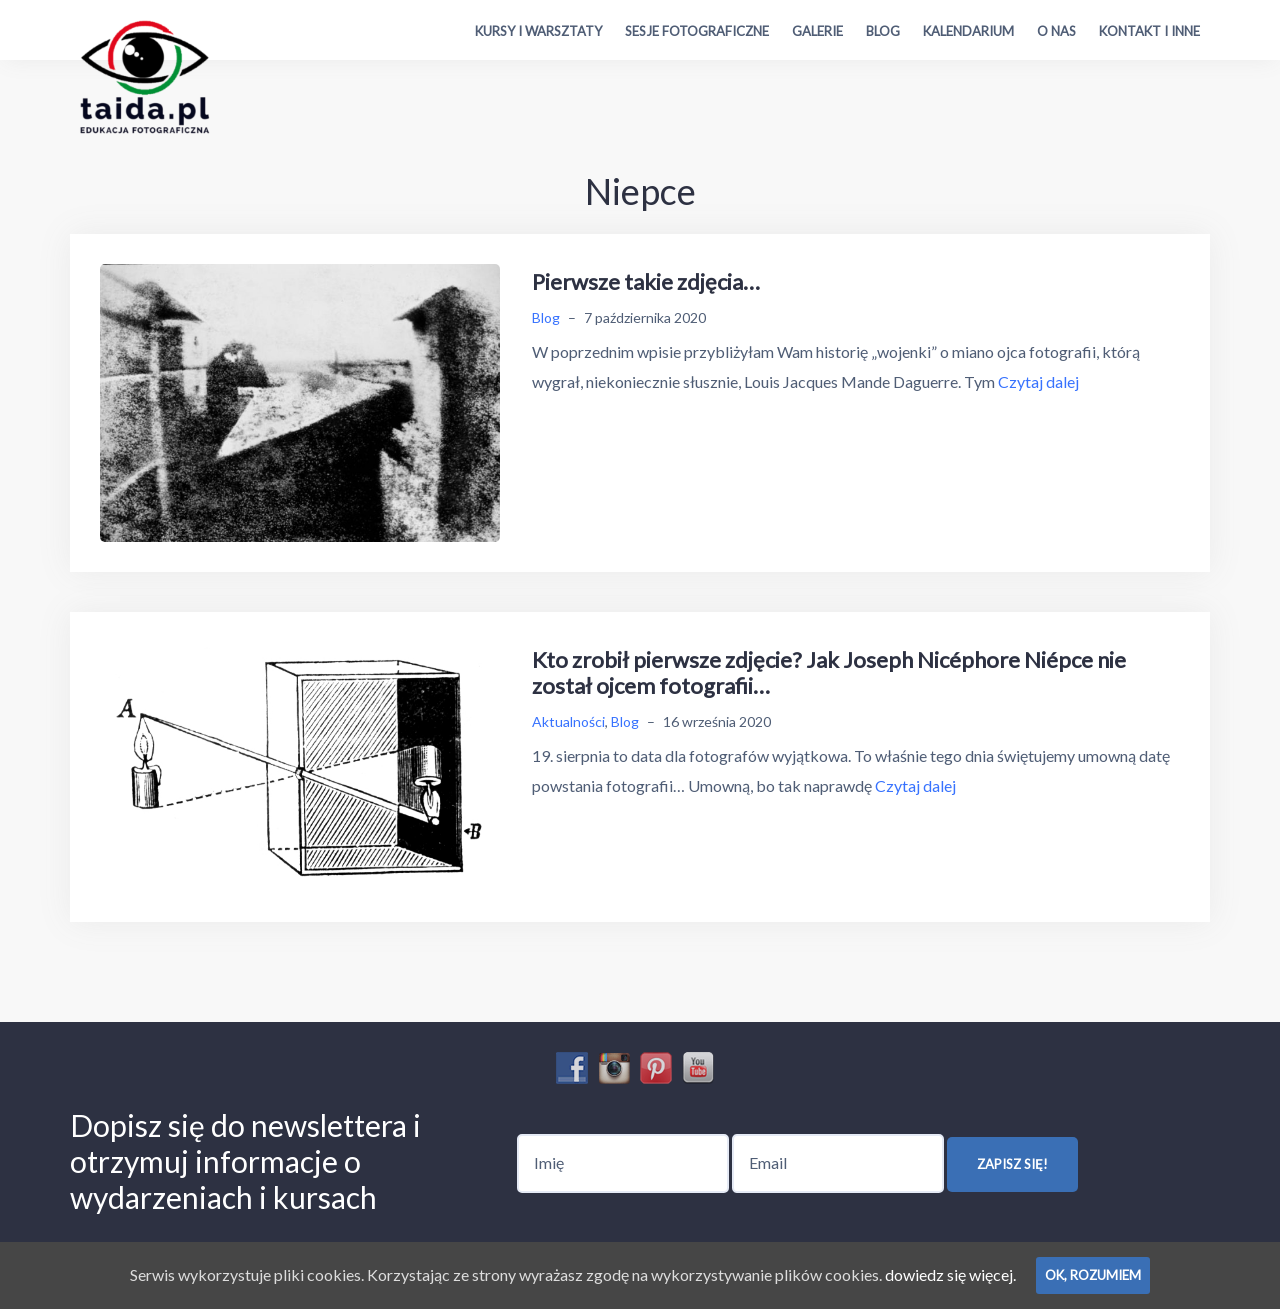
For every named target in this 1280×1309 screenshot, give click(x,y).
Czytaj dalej (1038, 381)
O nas (1056, 31)
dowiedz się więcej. (950, 1274)
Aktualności (568, 721)
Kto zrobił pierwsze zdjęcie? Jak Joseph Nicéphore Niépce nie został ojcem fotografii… (829, 672)
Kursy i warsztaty (538, 31)
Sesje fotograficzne (697, 31)
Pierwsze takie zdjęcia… (646, 281)
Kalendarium (968, 31)
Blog (883, 31)
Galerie (817, 31)
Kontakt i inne (1149, 31)
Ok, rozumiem (1093, 1275)
